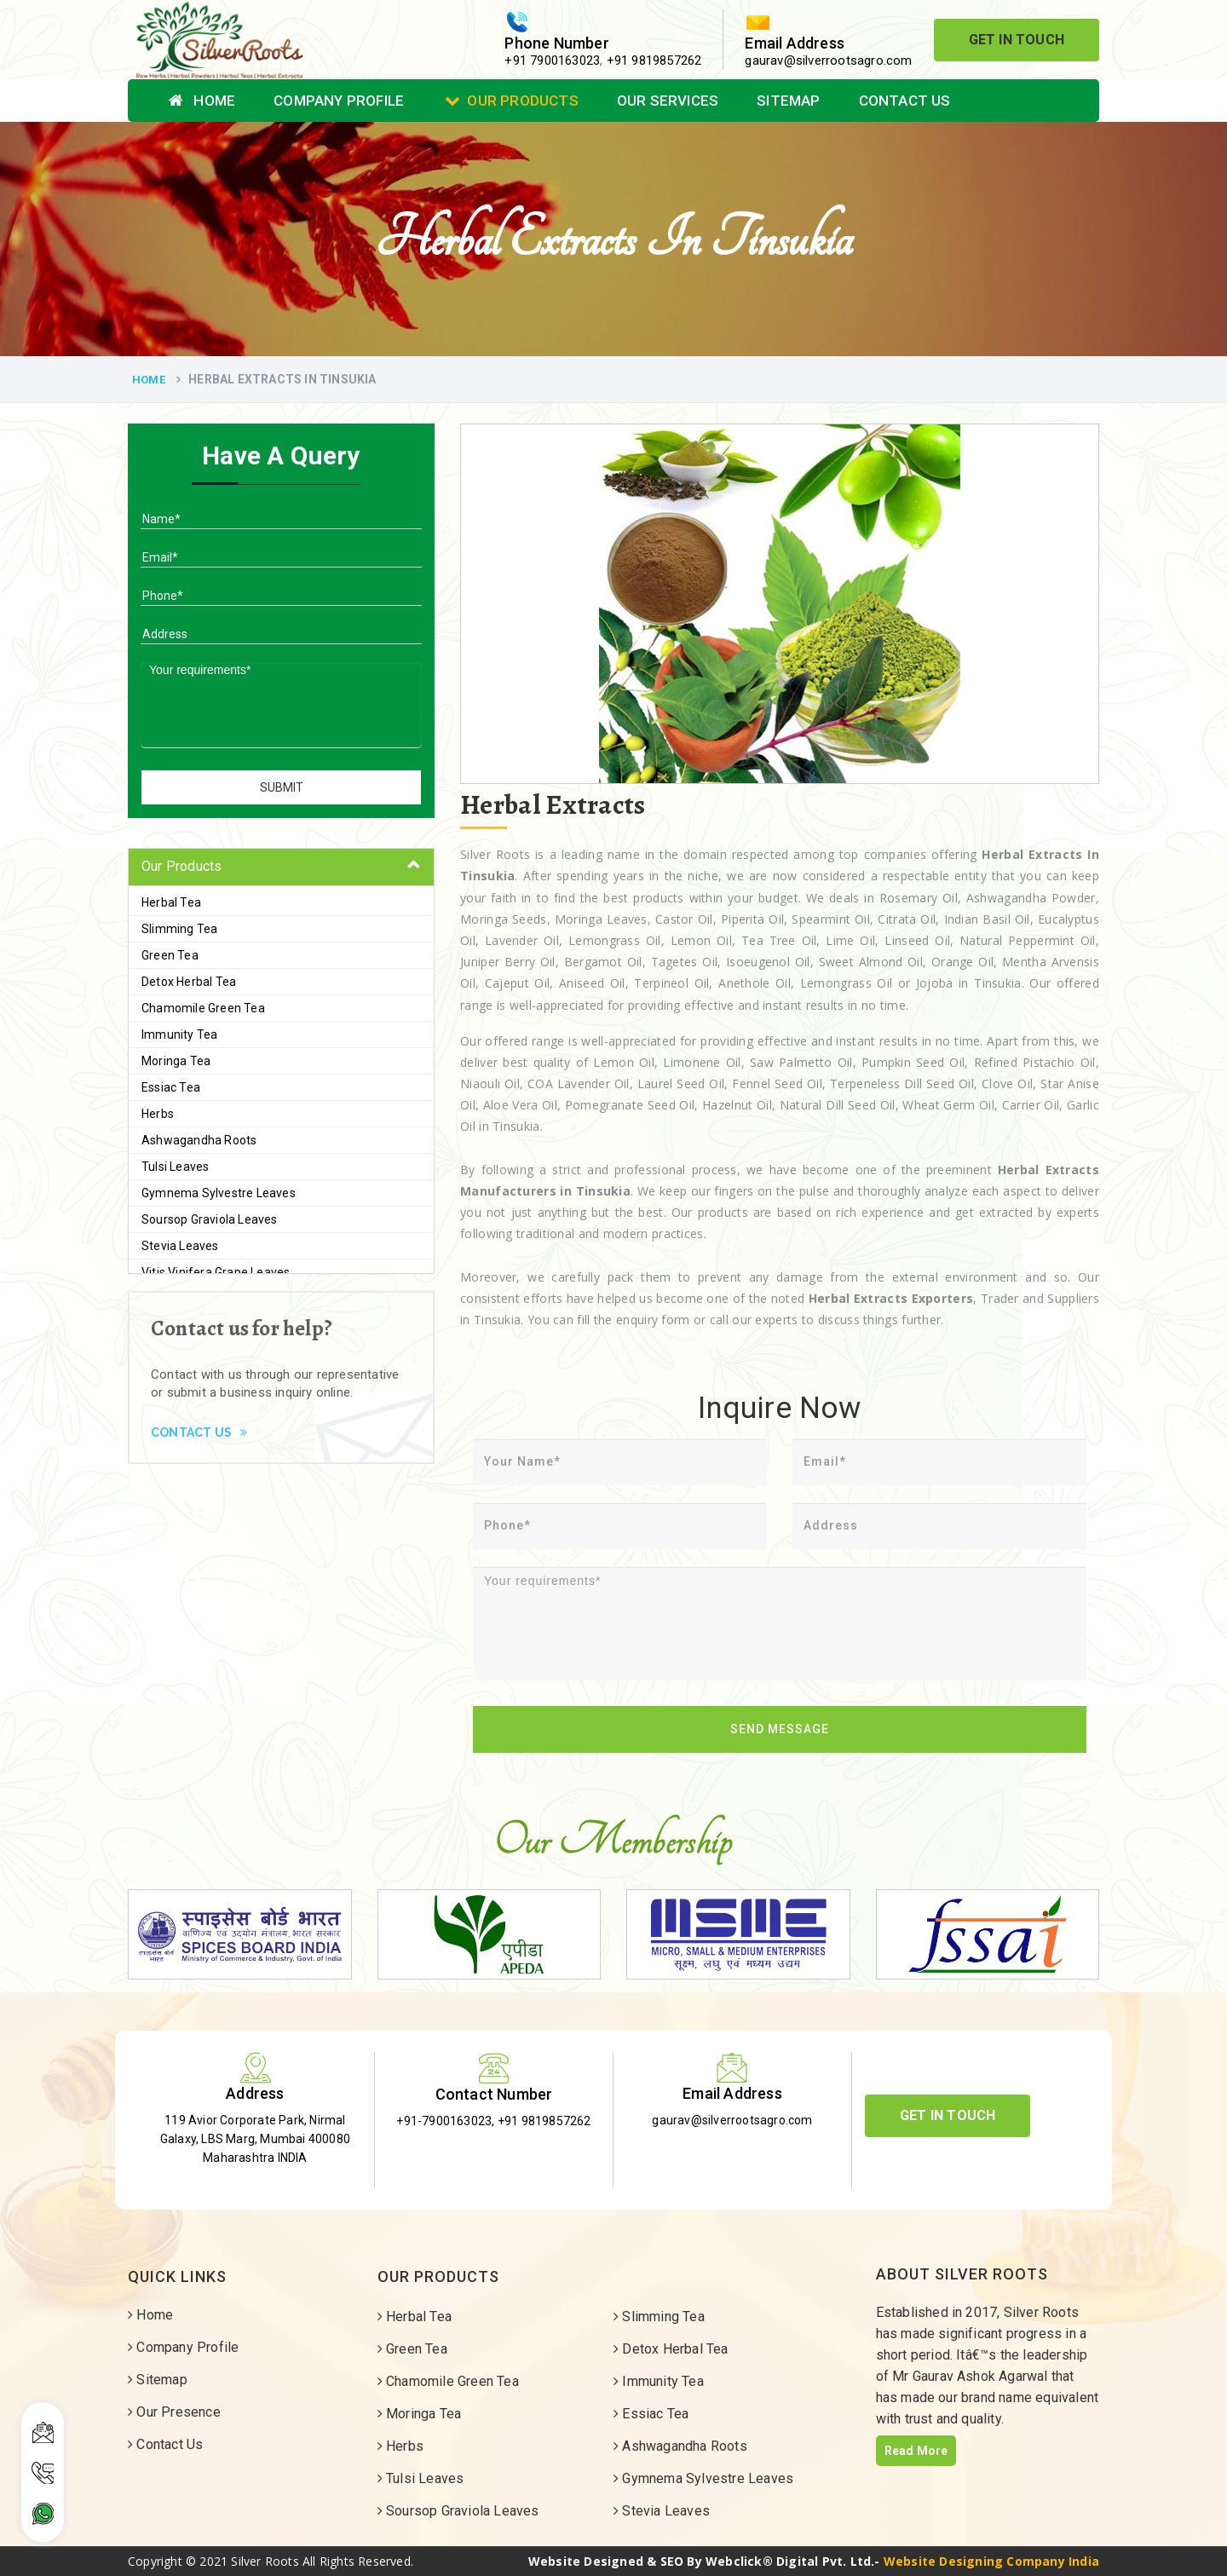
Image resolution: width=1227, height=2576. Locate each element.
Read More (916, 2451)
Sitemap (788, 100)
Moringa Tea (175, 1061)
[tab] (281, 867)
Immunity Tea (179, 1034)
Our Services (667, 100)
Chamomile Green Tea (203, 1008)
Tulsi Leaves (175, 1166)
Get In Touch (1016, 40)
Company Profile (339, 100)
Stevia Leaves (180, 1246)
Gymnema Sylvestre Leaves (218, 1193)
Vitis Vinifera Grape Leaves (215, 1272)
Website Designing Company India (991, 2561)
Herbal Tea (171, 902)
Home (202, 100)
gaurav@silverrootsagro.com (828, 60)
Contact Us (905, 100)
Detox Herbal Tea (188, 981)
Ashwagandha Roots (198, 1140)
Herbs (157, 1114)
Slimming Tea (179, 929)
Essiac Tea (170, 1087)
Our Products (512, 100)
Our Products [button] (181, 866)
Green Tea (170, 955)
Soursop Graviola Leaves (209, 1219)
